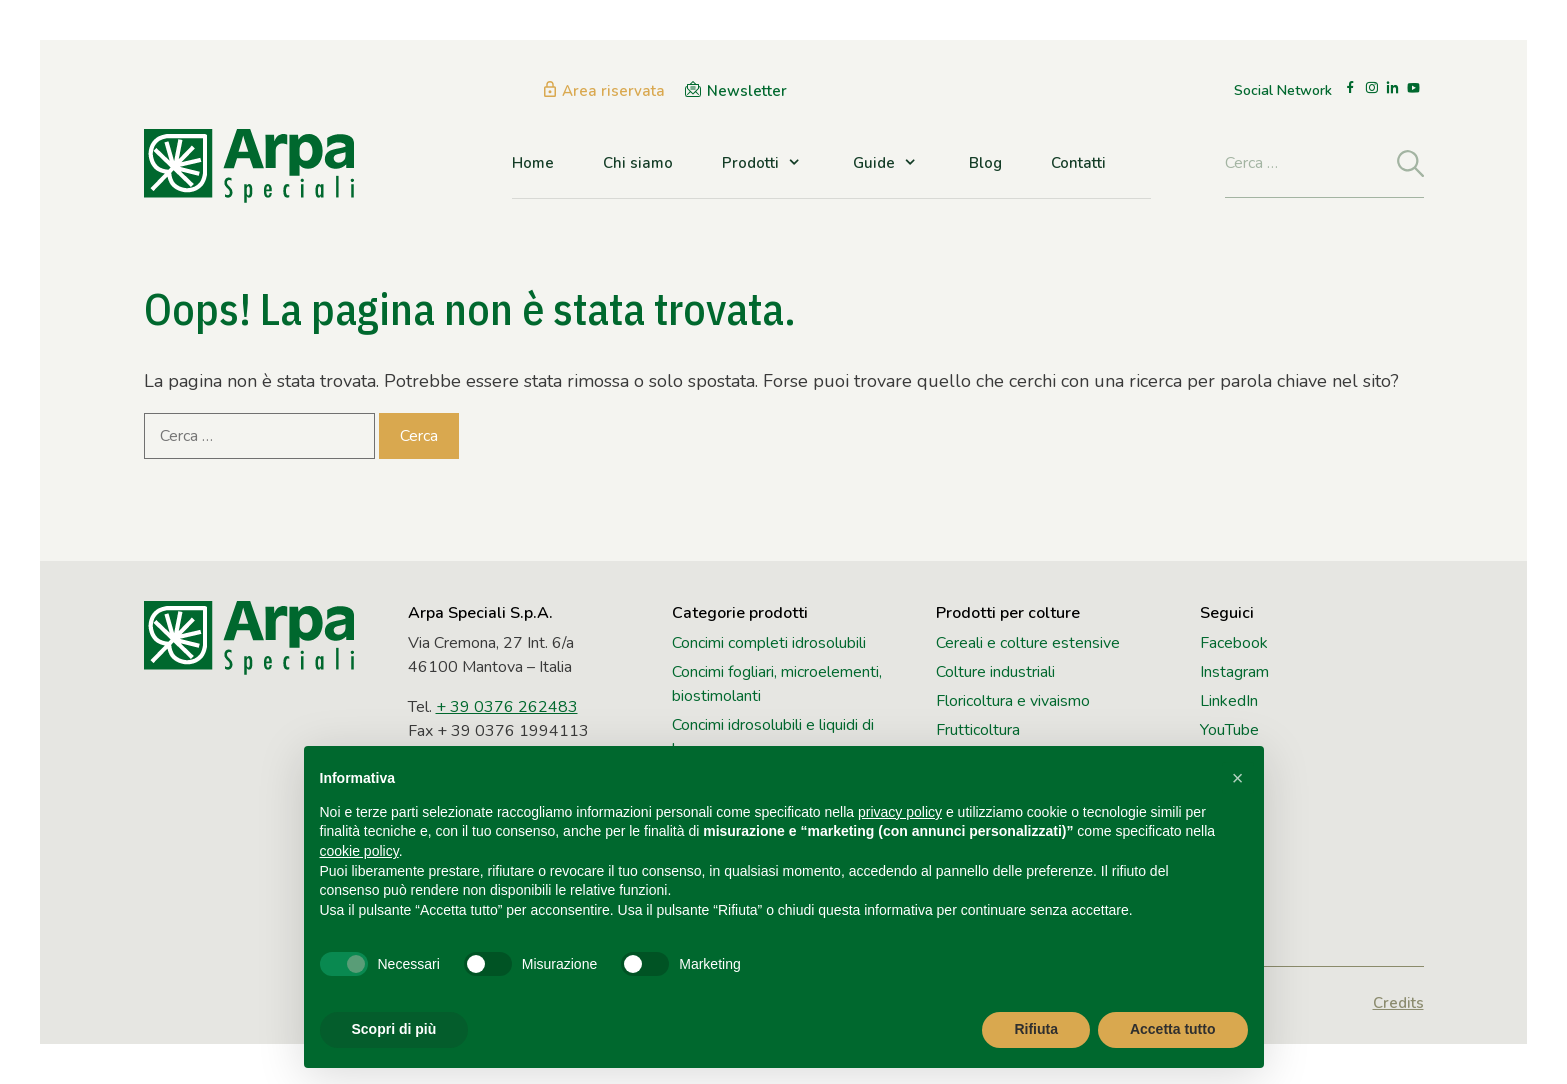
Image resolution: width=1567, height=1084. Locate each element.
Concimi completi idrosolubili (769, 643)
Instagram (1234, 672)
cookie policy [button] (359, 851)
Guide (886, 163)
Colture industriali (995, 672)
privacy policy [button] (900, 812)
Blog (985, 163)
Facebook (1234, 643)
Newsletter (747, 91)
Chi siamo (638, 163)
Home (533, 163)
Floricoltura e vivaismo (1013, 701)
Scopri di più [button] (394, 1029)
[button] (1238, 778)
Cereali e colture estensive (1028, 643)
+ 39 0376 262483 (507, 707)
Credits (1398, 1003)
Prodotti (763, 163)
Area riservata (613, 91)
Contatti (1078, 163)
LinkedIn (1229, 701)
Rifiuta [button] (1036, 1029)
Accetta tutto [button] (1173, 1029)
